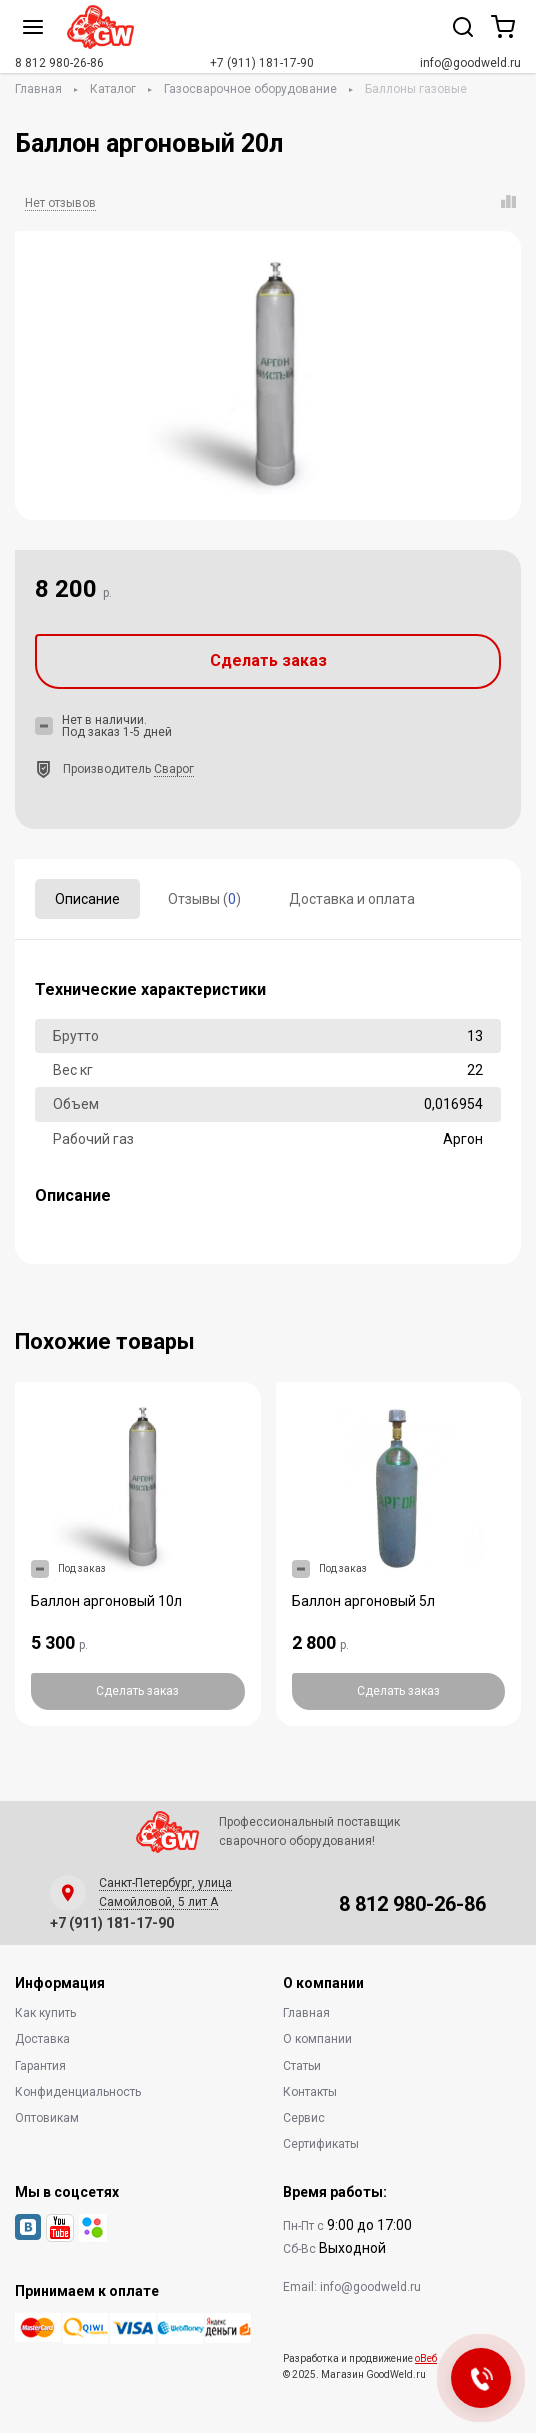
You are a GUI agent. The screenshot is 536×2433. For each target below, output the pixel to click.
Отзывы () (204, 899)
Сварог (174, 769)
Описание (87, 899)
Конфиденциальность (78, 2092)
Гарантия (40, 2066)
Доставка (42, 2039)
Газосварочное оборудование (250, 89)
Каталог (113, 89)
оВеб (426, 2358)
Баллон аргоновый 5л (363, 1601)
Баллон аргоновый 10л (106, 1601)
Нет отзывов (60, 203)
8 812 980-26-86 (59, 63)
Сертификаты (321, 2144)
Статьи (302, 2066)
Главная (38, 89)
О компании (317, 2039)
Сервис (304, 2118)
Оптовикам (47, 2118)
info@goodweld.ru (470, 63)
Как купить (45, 2013)
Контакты (310, 2092)
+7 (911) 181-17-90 (262, 63)
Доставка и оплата (352, 899)
